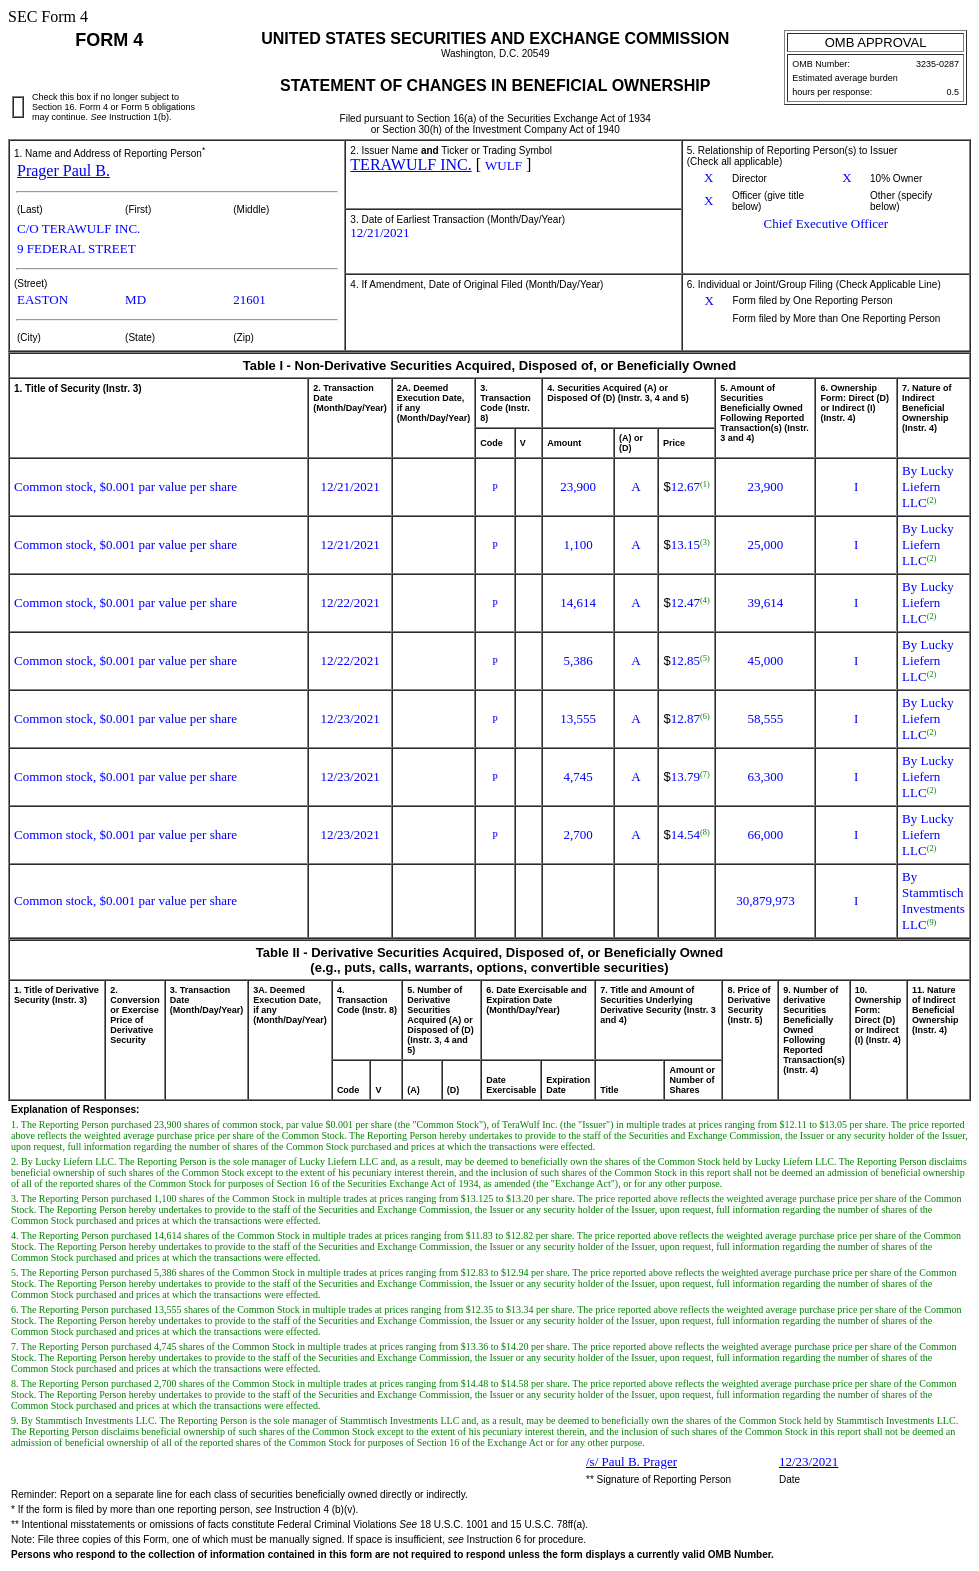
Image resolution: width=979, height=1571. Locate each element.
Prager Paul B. (63, 170)
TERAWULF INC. (410, 164)
